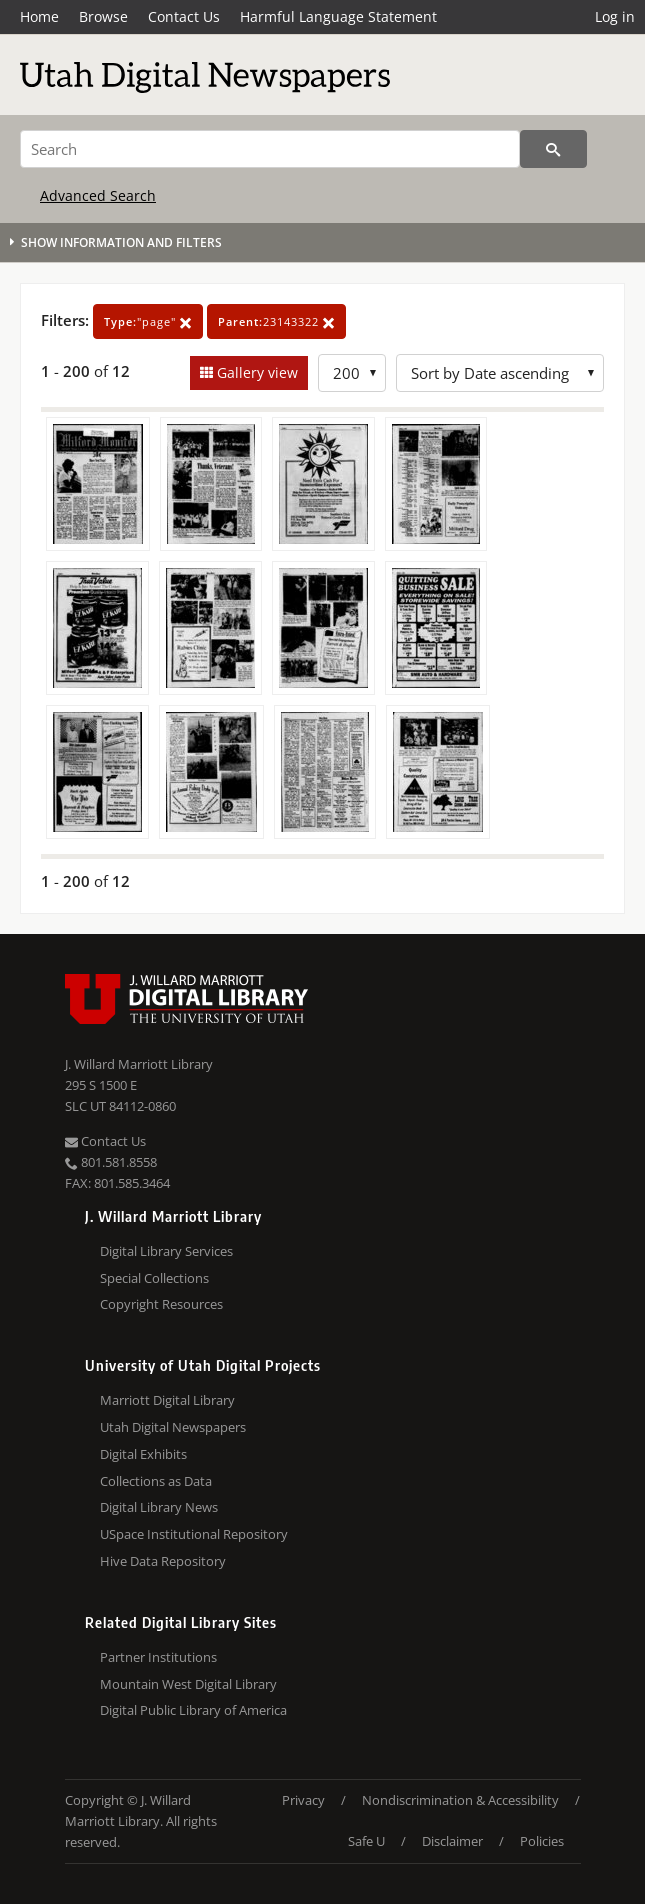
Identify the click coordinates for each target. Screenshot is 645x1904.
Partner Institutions (158, 1657)
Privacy (303, 1800)
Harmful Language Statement (338, 16)
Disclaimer (452, 1841)
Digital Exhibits (143, 1454)
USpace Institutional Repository (194, 1534)
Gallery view (255, 372)
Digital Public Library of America (193, 1710)
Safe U (366, 1841)
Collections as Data (156, 1481)
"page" (148, 321)
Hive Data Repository (163, 1561)
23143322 (276, 321)
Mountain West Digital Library (188, 1684)
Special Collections (154, 1278)
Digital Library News (159, 1507)
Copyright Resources (161, 1304)
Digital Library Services (166, 1251)
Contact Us (184, 16)
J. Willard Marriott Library (139, 1064)
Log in (615, 16)
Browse (103, 16)
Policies (542, 1841)
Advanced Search (98, 195)
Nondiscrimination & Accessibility (460, 1800)
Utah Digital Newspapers (173, 1427)
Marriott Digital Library (167, 1400)
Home (39, 16)
